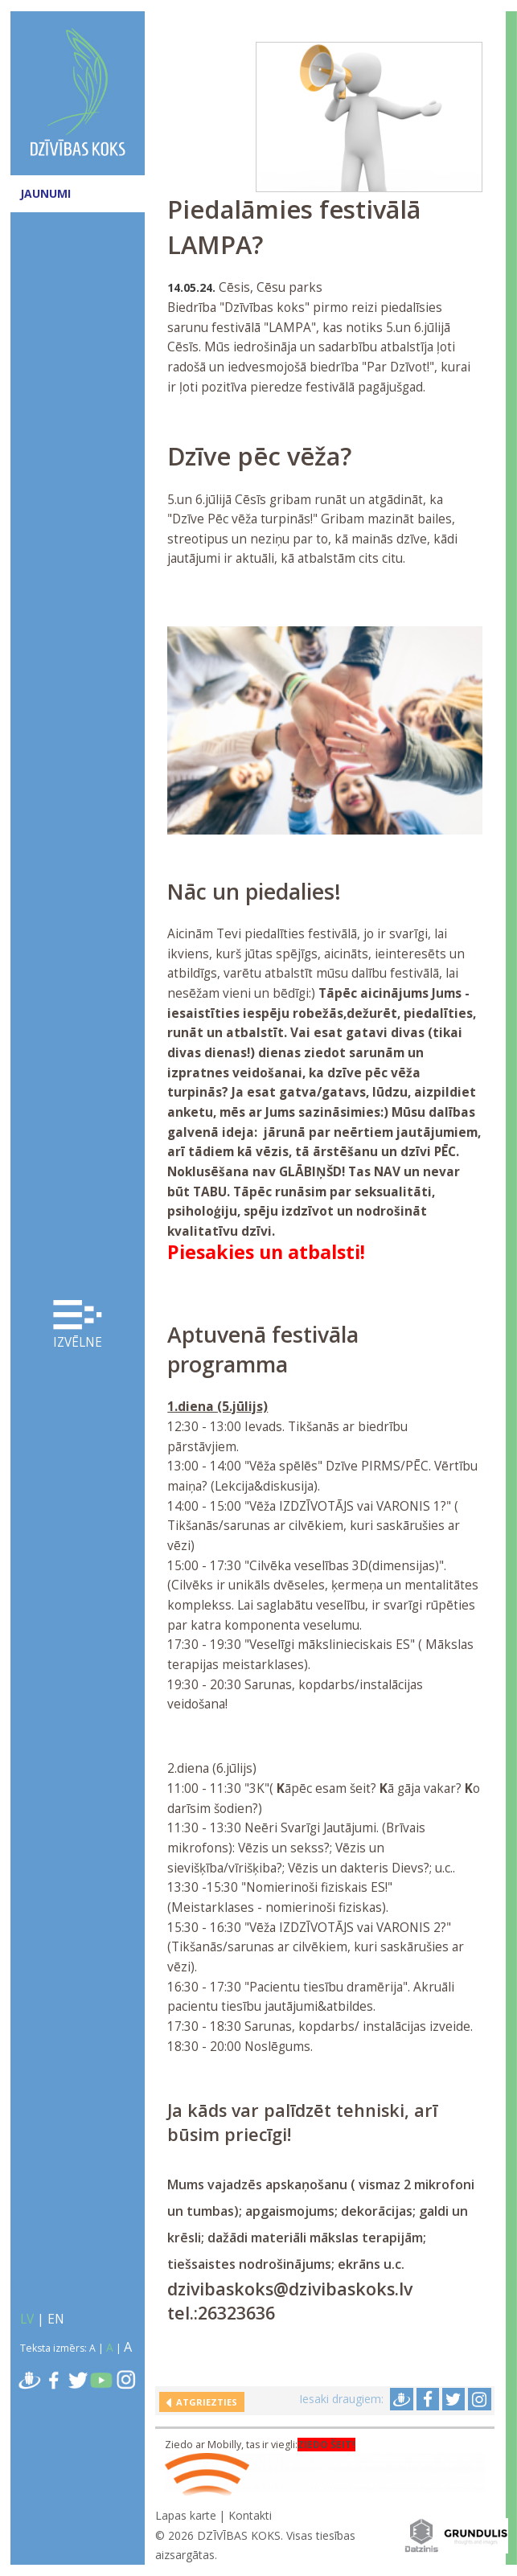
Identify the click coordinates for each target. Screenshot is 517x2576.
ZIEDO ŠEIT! (326, 2445)
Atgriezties (204, 2402)
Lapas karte (185, 2515)
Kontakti (250, 2515)
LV (27, 2319)
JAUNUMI (45, 193)
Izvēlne (78, 1325)
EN (55, 2319)
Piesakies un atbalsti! (266, 1252)
